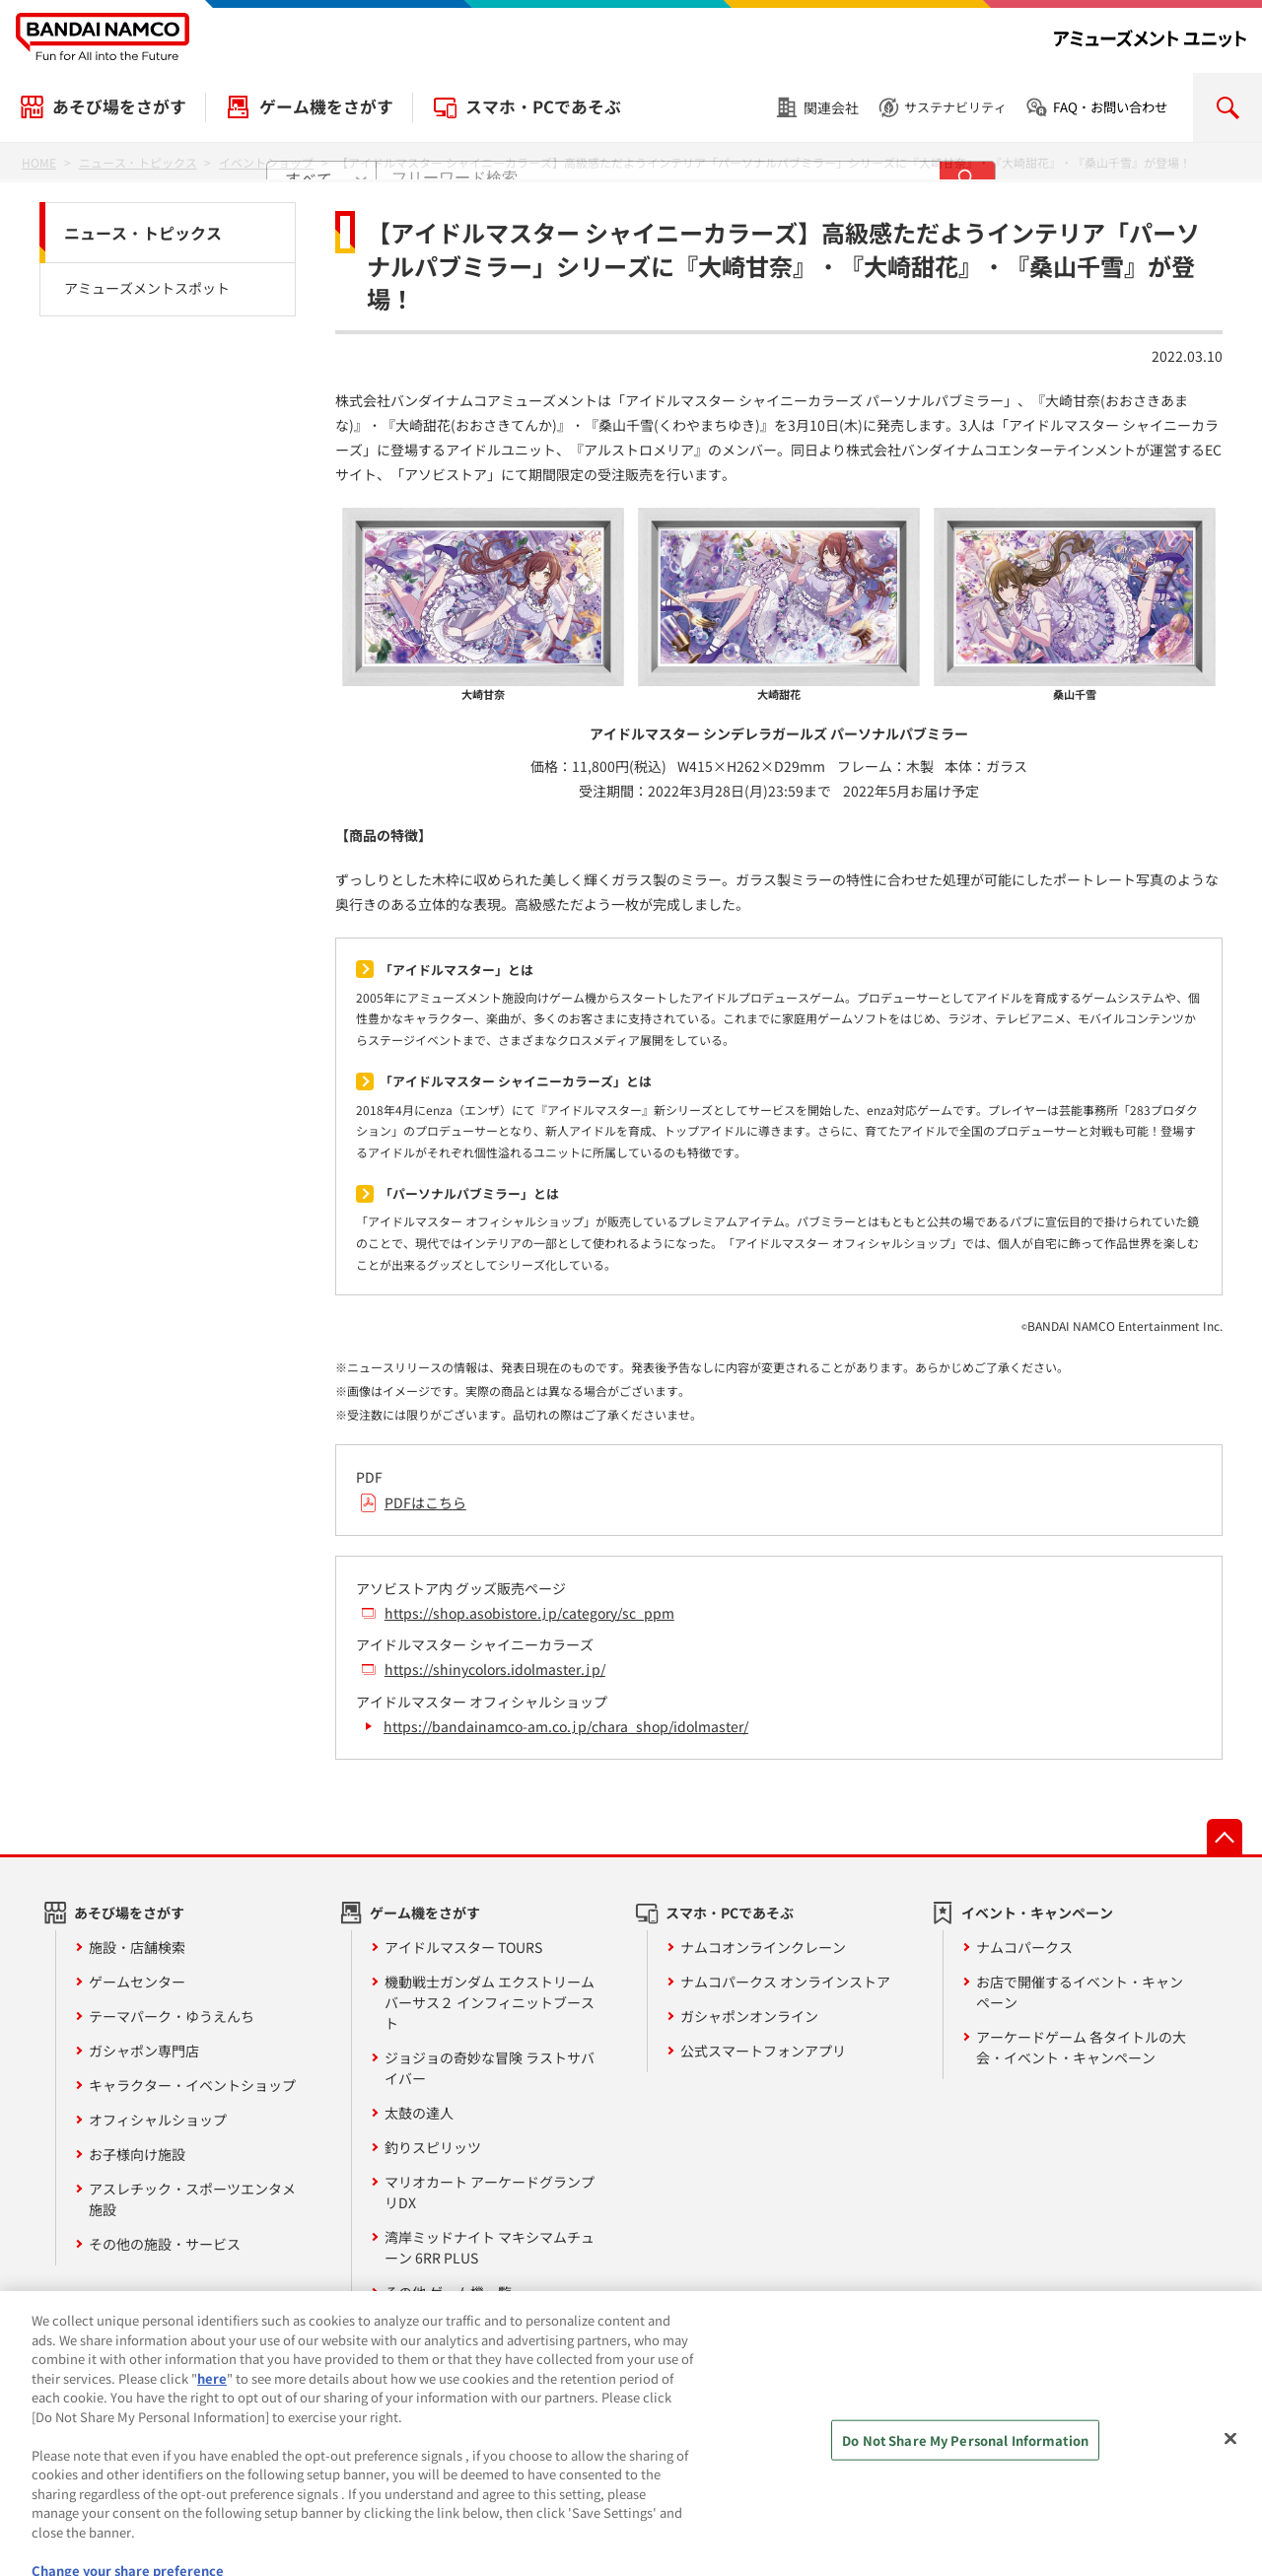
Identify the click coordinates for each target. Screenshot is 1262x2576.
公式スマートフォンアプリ (763, 2050)
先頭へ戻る (1224, 1836)
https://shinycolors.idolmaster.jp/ (495, 1669)
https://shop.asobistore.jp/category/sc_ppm (529, 1613)
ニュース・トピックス (143, 232)
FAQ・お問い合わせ (1110, 107)
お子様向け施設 (137, 2154)
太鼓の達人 (419, 2113)
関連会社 (831, 107)
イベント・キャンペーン (1037, 1912)
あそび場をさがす (119, 106)
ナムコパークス (1024, 1947)
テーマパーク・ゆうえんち (171, 2016)
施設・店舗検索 (137, 1947)
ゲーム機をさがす (326, 106)
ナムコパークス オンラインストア (785, 1981)
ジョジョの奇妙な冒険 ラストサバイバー (490, 2068)
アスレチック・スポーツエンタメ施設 (192, 2199)
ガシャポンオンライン (749, 2016)
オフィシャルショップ (158, 2119)
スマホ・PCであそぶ (543, 106)
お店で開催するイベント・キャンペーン (1079, 1992)
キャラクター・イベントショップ (192, 2085)
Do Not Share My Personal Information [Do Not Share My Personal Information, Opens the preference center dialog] (965, 2480)
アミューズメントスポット (147, 288)
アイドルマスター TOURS (463, 1947)
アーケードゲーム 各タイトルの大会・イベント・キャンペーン (1081, 2047)
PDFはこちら (425, 1502)
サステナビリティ (955, 107)
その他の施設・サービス (165, 2244)
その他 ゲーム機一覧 (448, 2292)
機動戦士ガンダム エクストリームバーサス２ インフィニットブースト (490, 2002)
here (212, 2417)
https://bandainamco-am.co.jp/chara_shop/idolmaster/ (566, 1726)
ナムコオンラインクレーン (763, 1947)
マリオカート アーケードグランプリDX (490, 2192)
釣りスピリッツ (433, 2147)
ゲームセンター (137, 1981)
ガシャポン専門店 (144, 2050)
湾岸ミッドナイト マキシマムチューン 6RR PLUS (490, 2247)
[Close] (1230, 2478)
